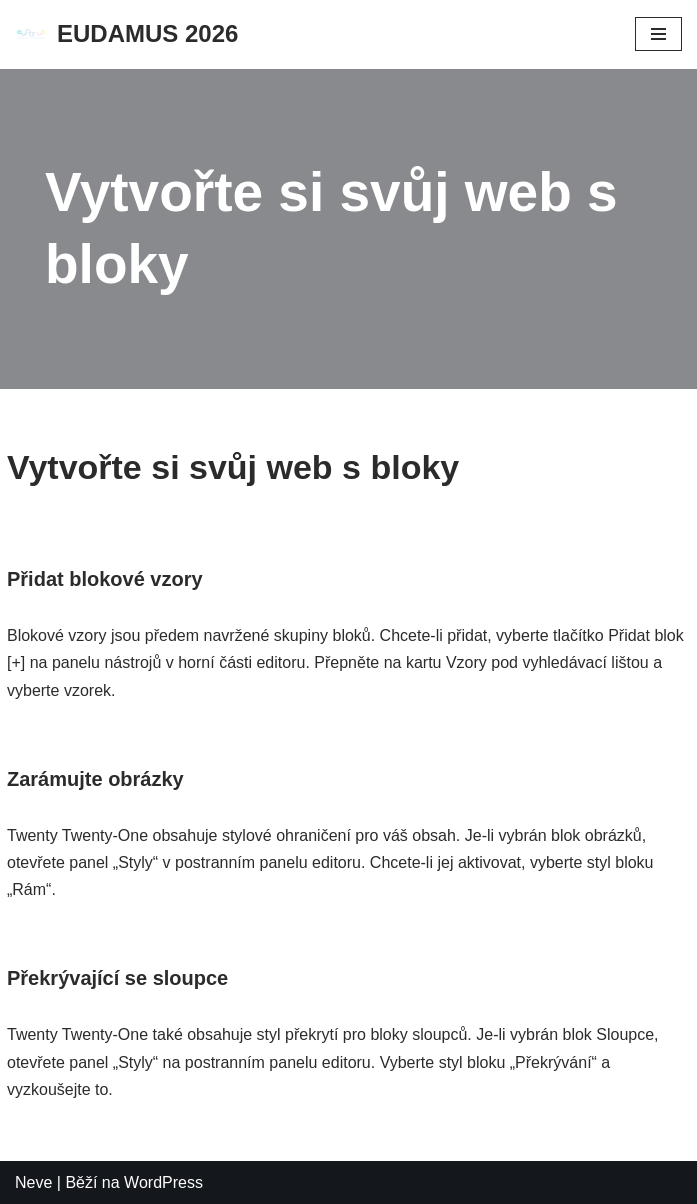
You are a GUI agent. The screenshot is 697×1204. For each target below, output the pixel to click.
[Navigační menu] (658, 34)
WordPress (163, 1182)
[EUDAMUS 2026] (126, 34)
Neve (33, 1182)
